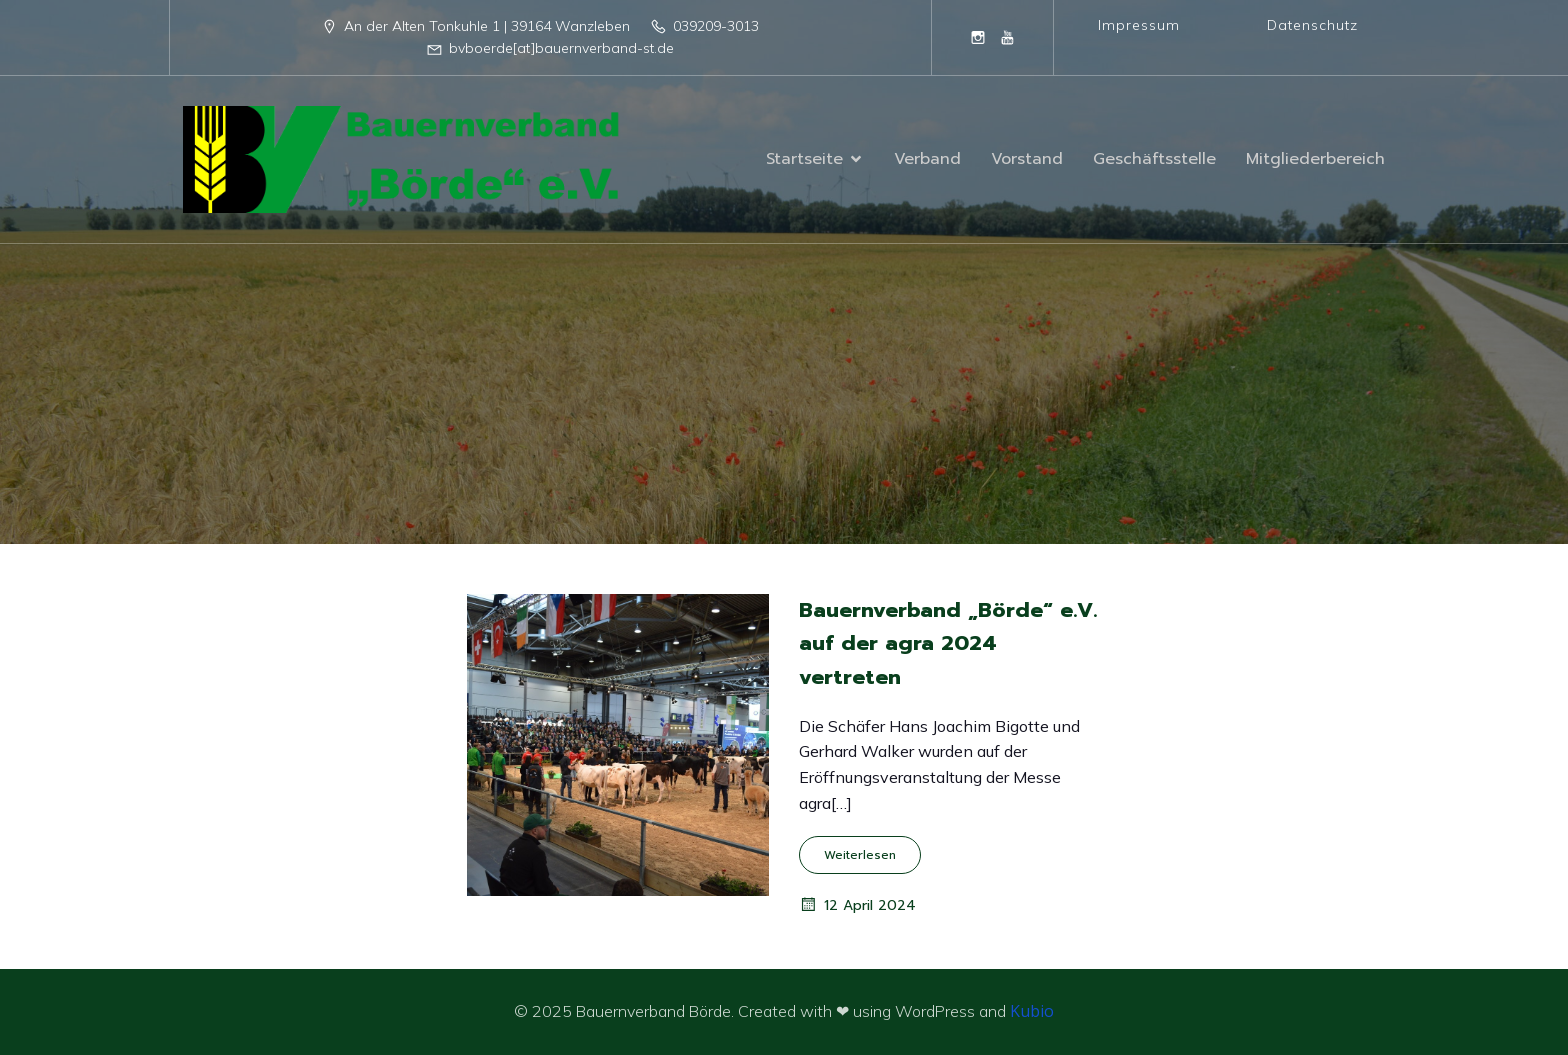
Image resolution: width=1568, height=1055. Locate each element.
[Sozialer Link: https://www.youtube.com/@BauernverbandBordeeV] (1008, 37)
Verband (927, 159)
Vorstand (1027, 159)
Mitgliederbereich (1315, 159)
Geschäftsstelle (1154, 159)
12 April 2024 (857, 905)
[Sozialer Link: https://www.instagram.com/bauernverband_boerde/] (978, 37)
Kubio (1032, 1011)
